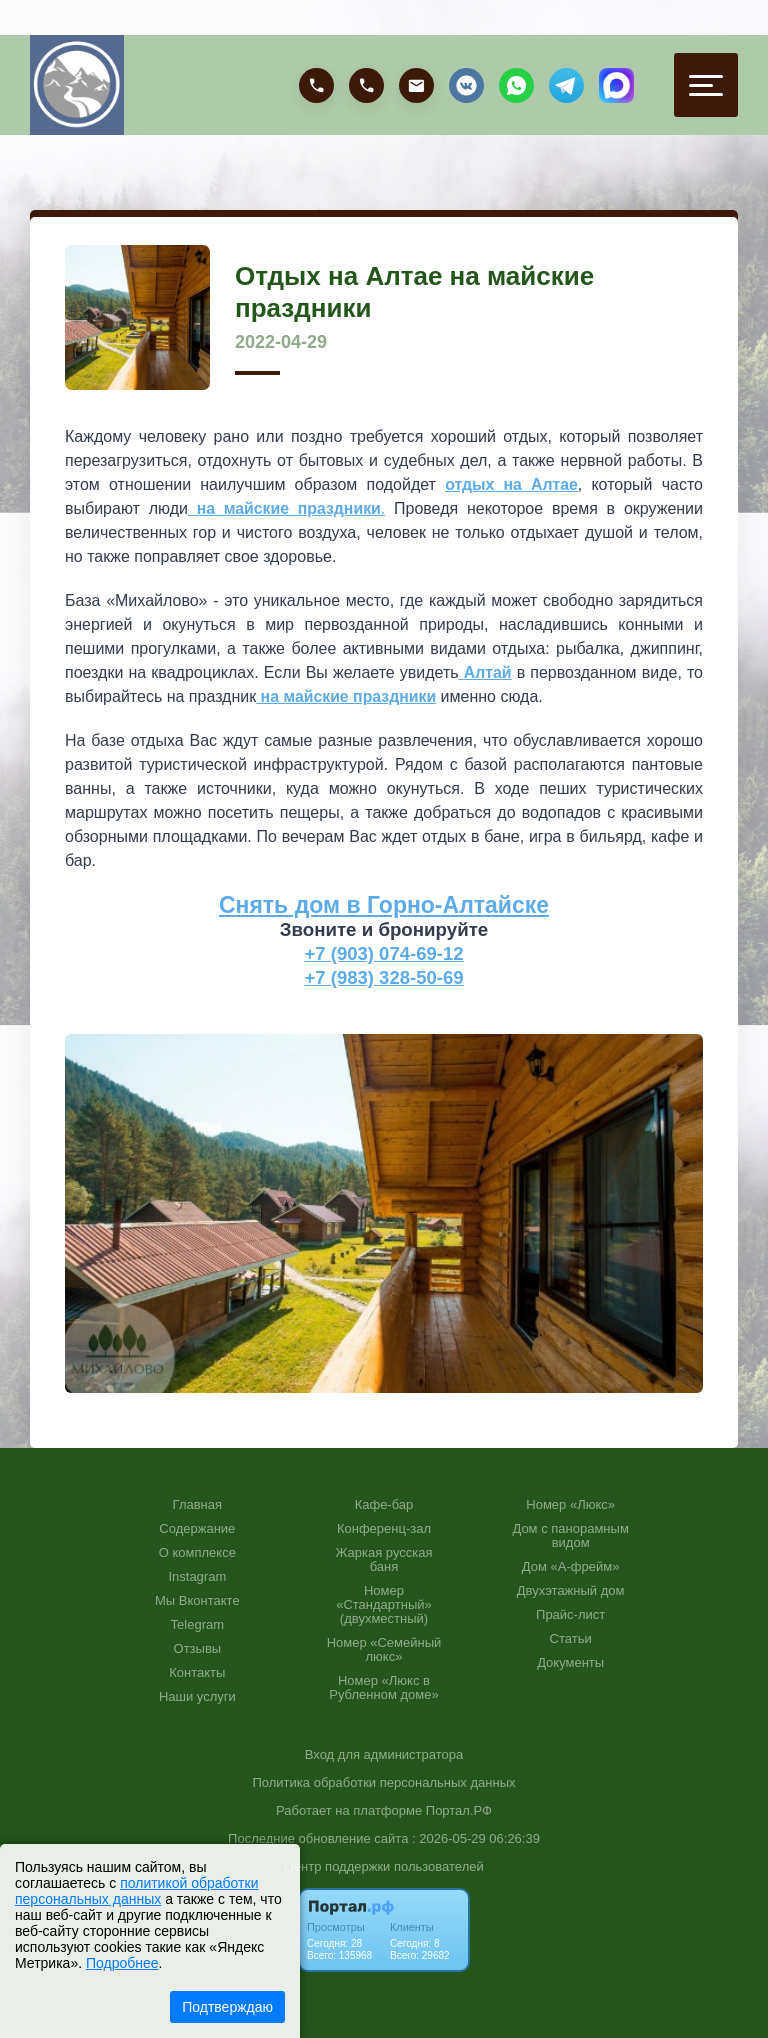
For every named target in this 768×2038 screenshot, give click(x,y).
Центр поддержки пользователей (383, 1865)
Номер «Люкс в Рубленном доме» (383, 1687)
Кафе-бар (384, 1504)
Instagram (197, 1576)
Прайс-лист (570, 1614)
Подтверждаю (227, 2007)
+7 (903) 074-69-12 (384, 952)
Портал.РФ (459, 1809)
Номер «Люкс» (570, 1504)
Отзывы (198, 1648)
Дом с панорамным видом (570, 1535)
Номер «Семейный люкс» (384, 1649)
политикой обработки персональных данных (136, 1891)
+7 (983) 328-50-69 (384, 976)
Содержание (197, 1528)
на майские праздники (347, 696)
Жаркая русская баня (383, 1559)
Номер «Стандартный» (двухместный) (384, 1604)
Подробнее (122, 1963)
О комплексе (197, 1552)
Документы (570, 1662)
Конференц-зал (384, 1528)
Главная (197, 1504)
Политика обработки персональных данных (383, 1781)
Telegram (197, 1624)
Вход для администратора (384, 1753)
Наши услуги (197, 1696)
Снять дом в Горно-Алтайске (384, 905)
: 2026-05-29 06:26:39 (476, 1837)
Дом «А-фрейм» (571, 1566)
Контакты (197, 1672)
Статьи (571, 1638)
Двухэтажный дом (571, 1590)
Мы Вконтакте (197, 1600)
